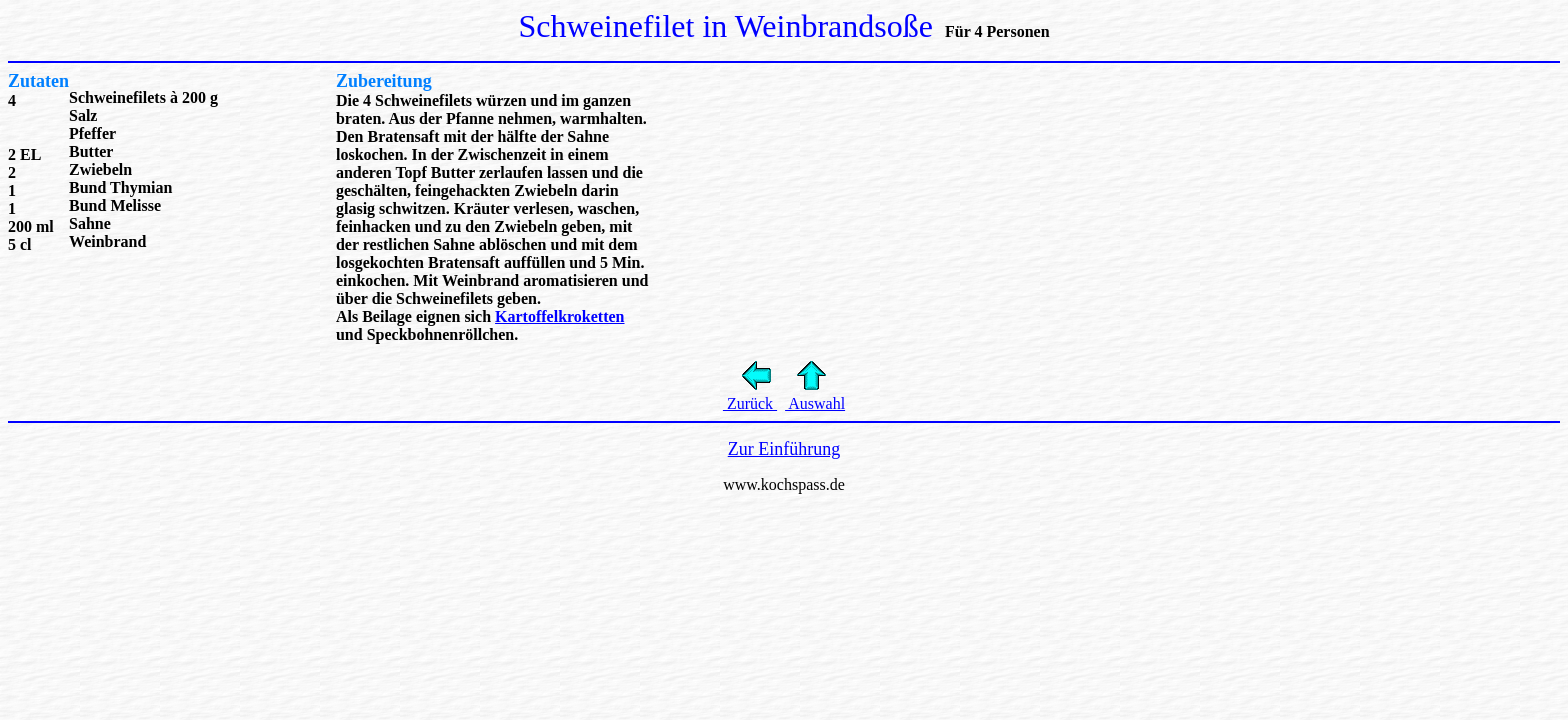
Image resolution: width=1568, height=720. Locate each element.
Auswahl (815, 403)
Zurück (750, 403)
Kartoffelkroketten (559, 316)
